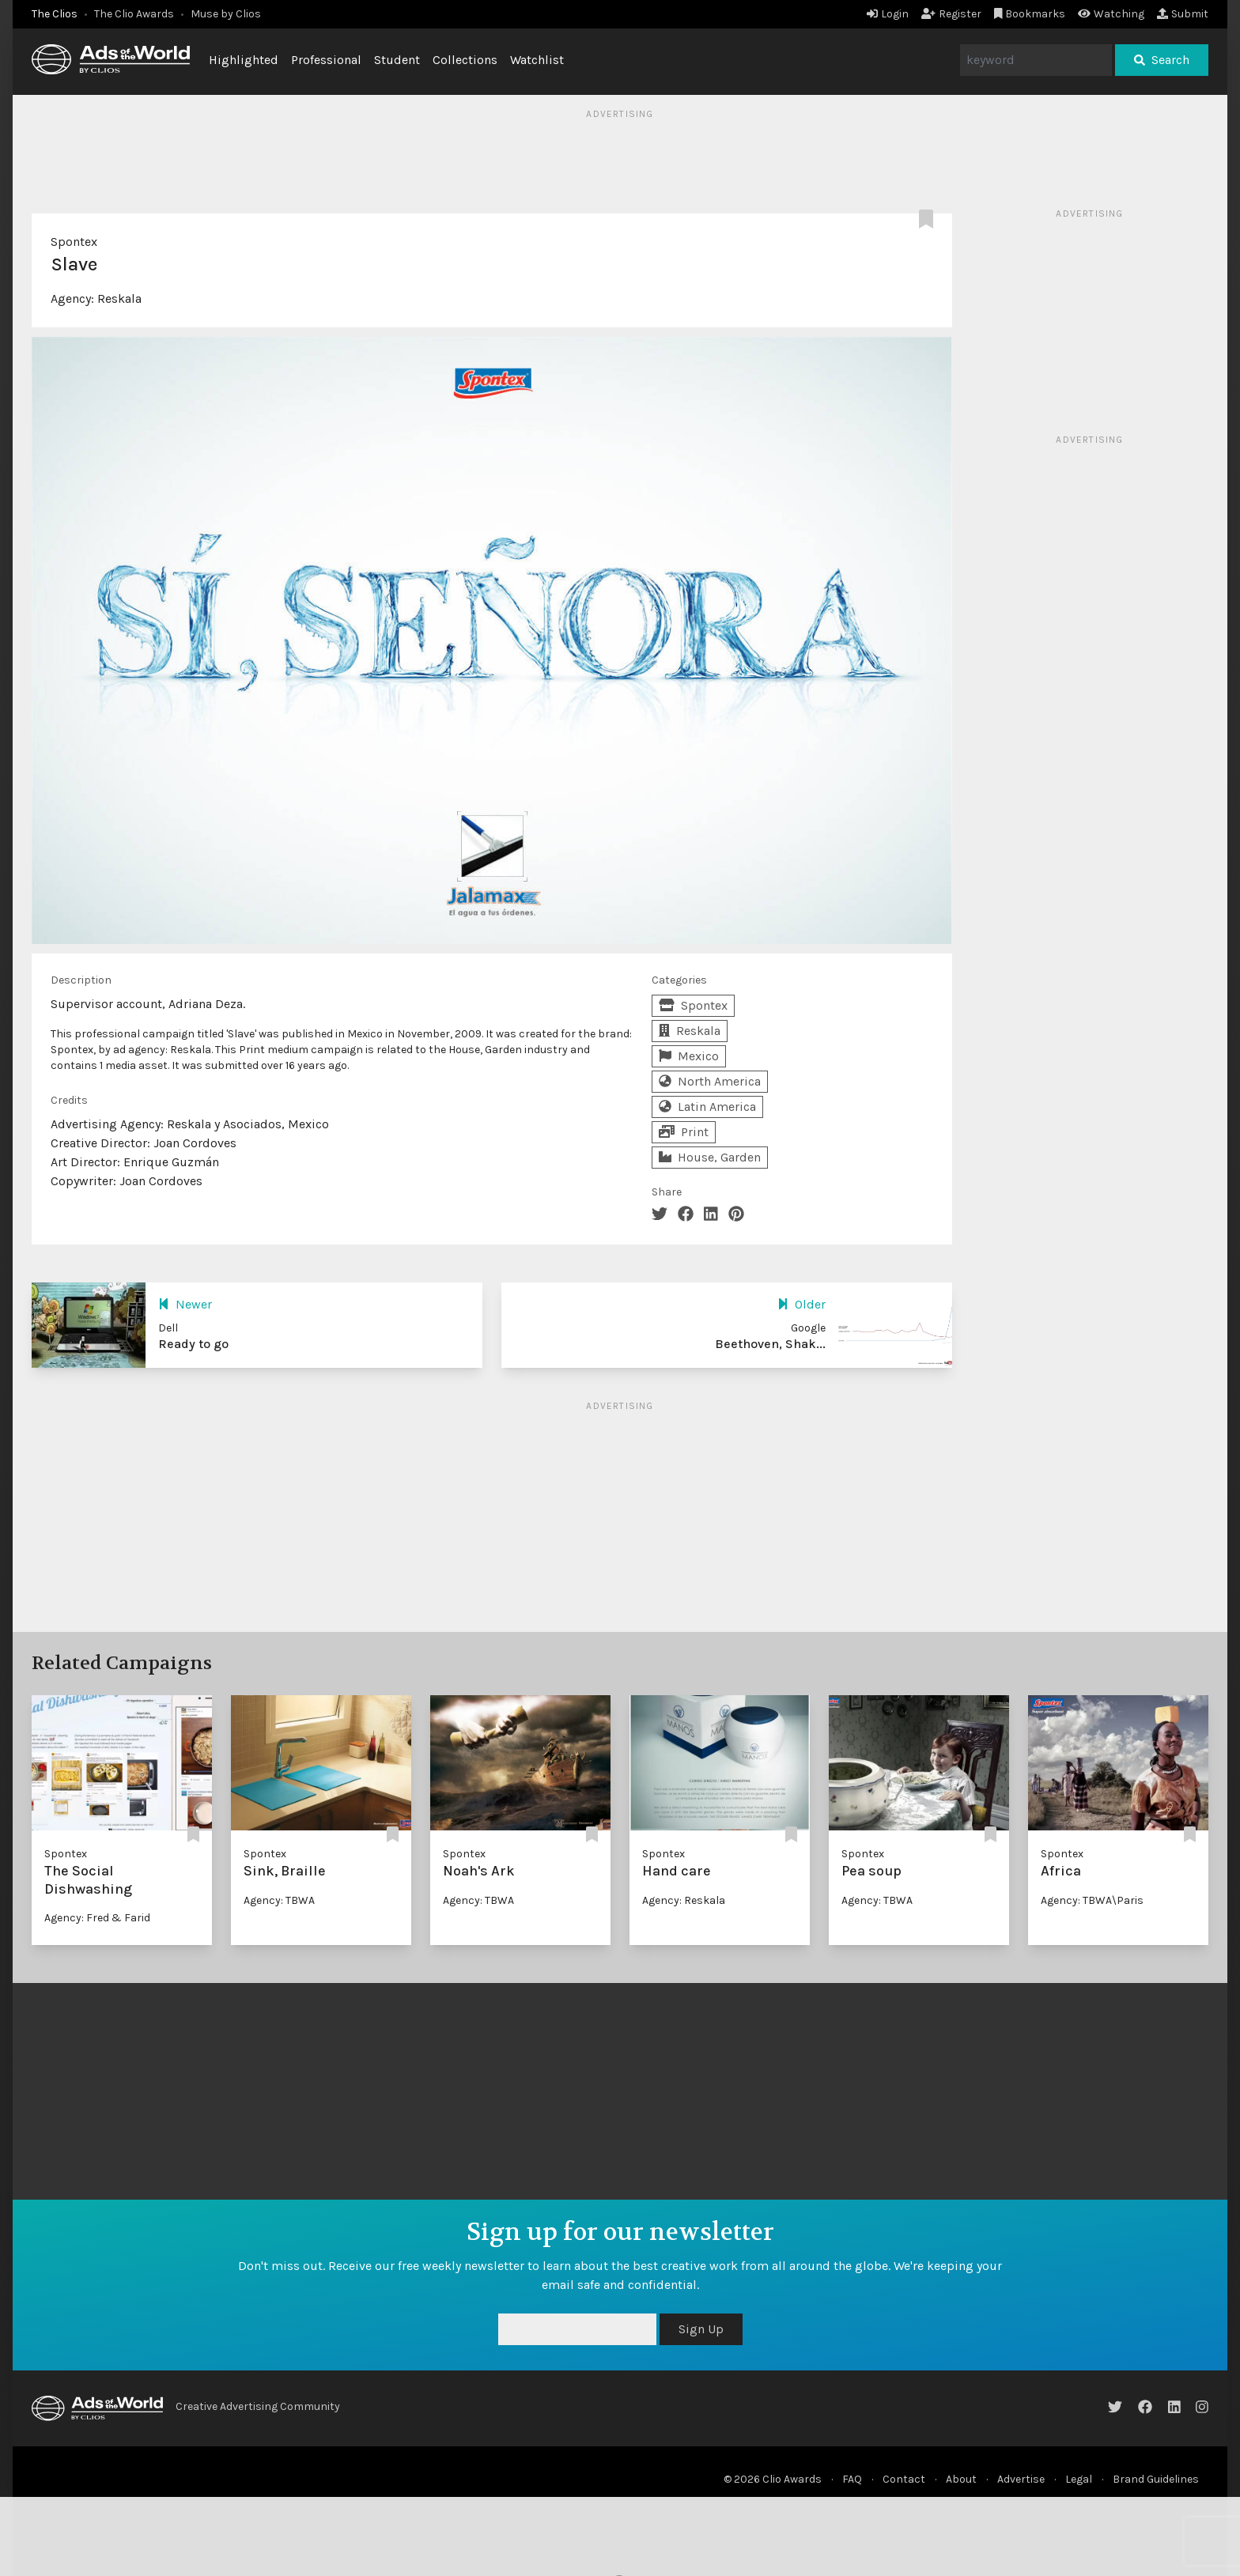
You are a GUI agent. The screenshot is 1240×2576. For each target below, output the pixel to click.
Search (1161, 59)
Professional (326, 59)
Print (684, 1131)
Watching (1111, 14)
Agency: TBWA (279, 1900)
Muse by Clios (226, 14)
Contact (904, 2479)
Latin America (707, 1106)
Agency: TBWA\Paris (1092, 1900)
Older (801, 1304)
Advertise (1021, 2479)
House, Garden (710, 1157)
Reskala (119, 298)
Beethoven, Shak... (770, 1343)
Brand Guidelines (1156, 2479)
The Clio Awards (134, 14)
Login (888, 14)
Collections (465, 59)
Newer (185, 1304)
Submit (1182, 14)
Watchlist (537, 59)
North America (710, 1081)
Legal (1078, 2479)
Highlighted (243, 59)
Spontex (74, 241)
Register (951, 14)
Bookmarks (1030, 14)
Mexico (689, 1055)
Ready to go (193, 1343)
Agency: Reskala (683, 1900)
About (961, 2479)
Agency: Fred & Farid (97, 1917)
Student (397, 59)
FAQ (852, 2479)
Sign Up (701, 2328)
